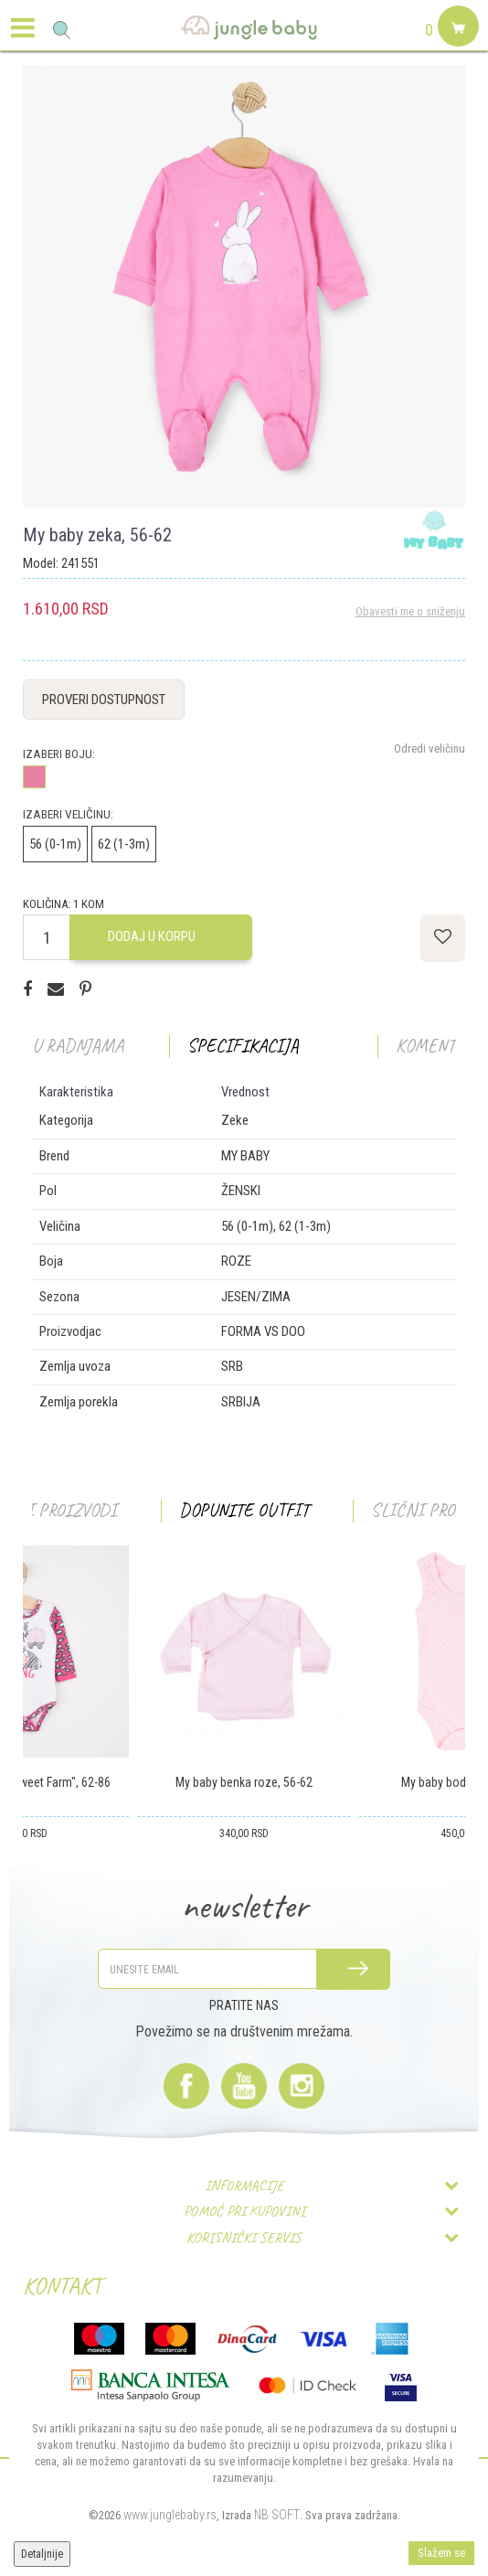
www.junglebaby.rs (170, 2514)
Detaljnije (42, 2554)
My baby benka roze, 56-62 (244, 1782)
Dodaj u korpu (152, 936)
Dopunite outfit (244, 1510)
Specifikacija (243, 1045)
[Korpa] (456, 47)
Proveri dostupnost (103, 699)
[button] (61, 29)
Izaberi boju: (59, 754)
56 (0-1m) (55, 844)
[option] (244, 286)
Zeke (235, 1120)
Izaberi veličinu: (68, 814)
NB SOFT (277, 2514)
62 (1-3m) (124, 844)
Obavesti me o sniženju (410, 611)
